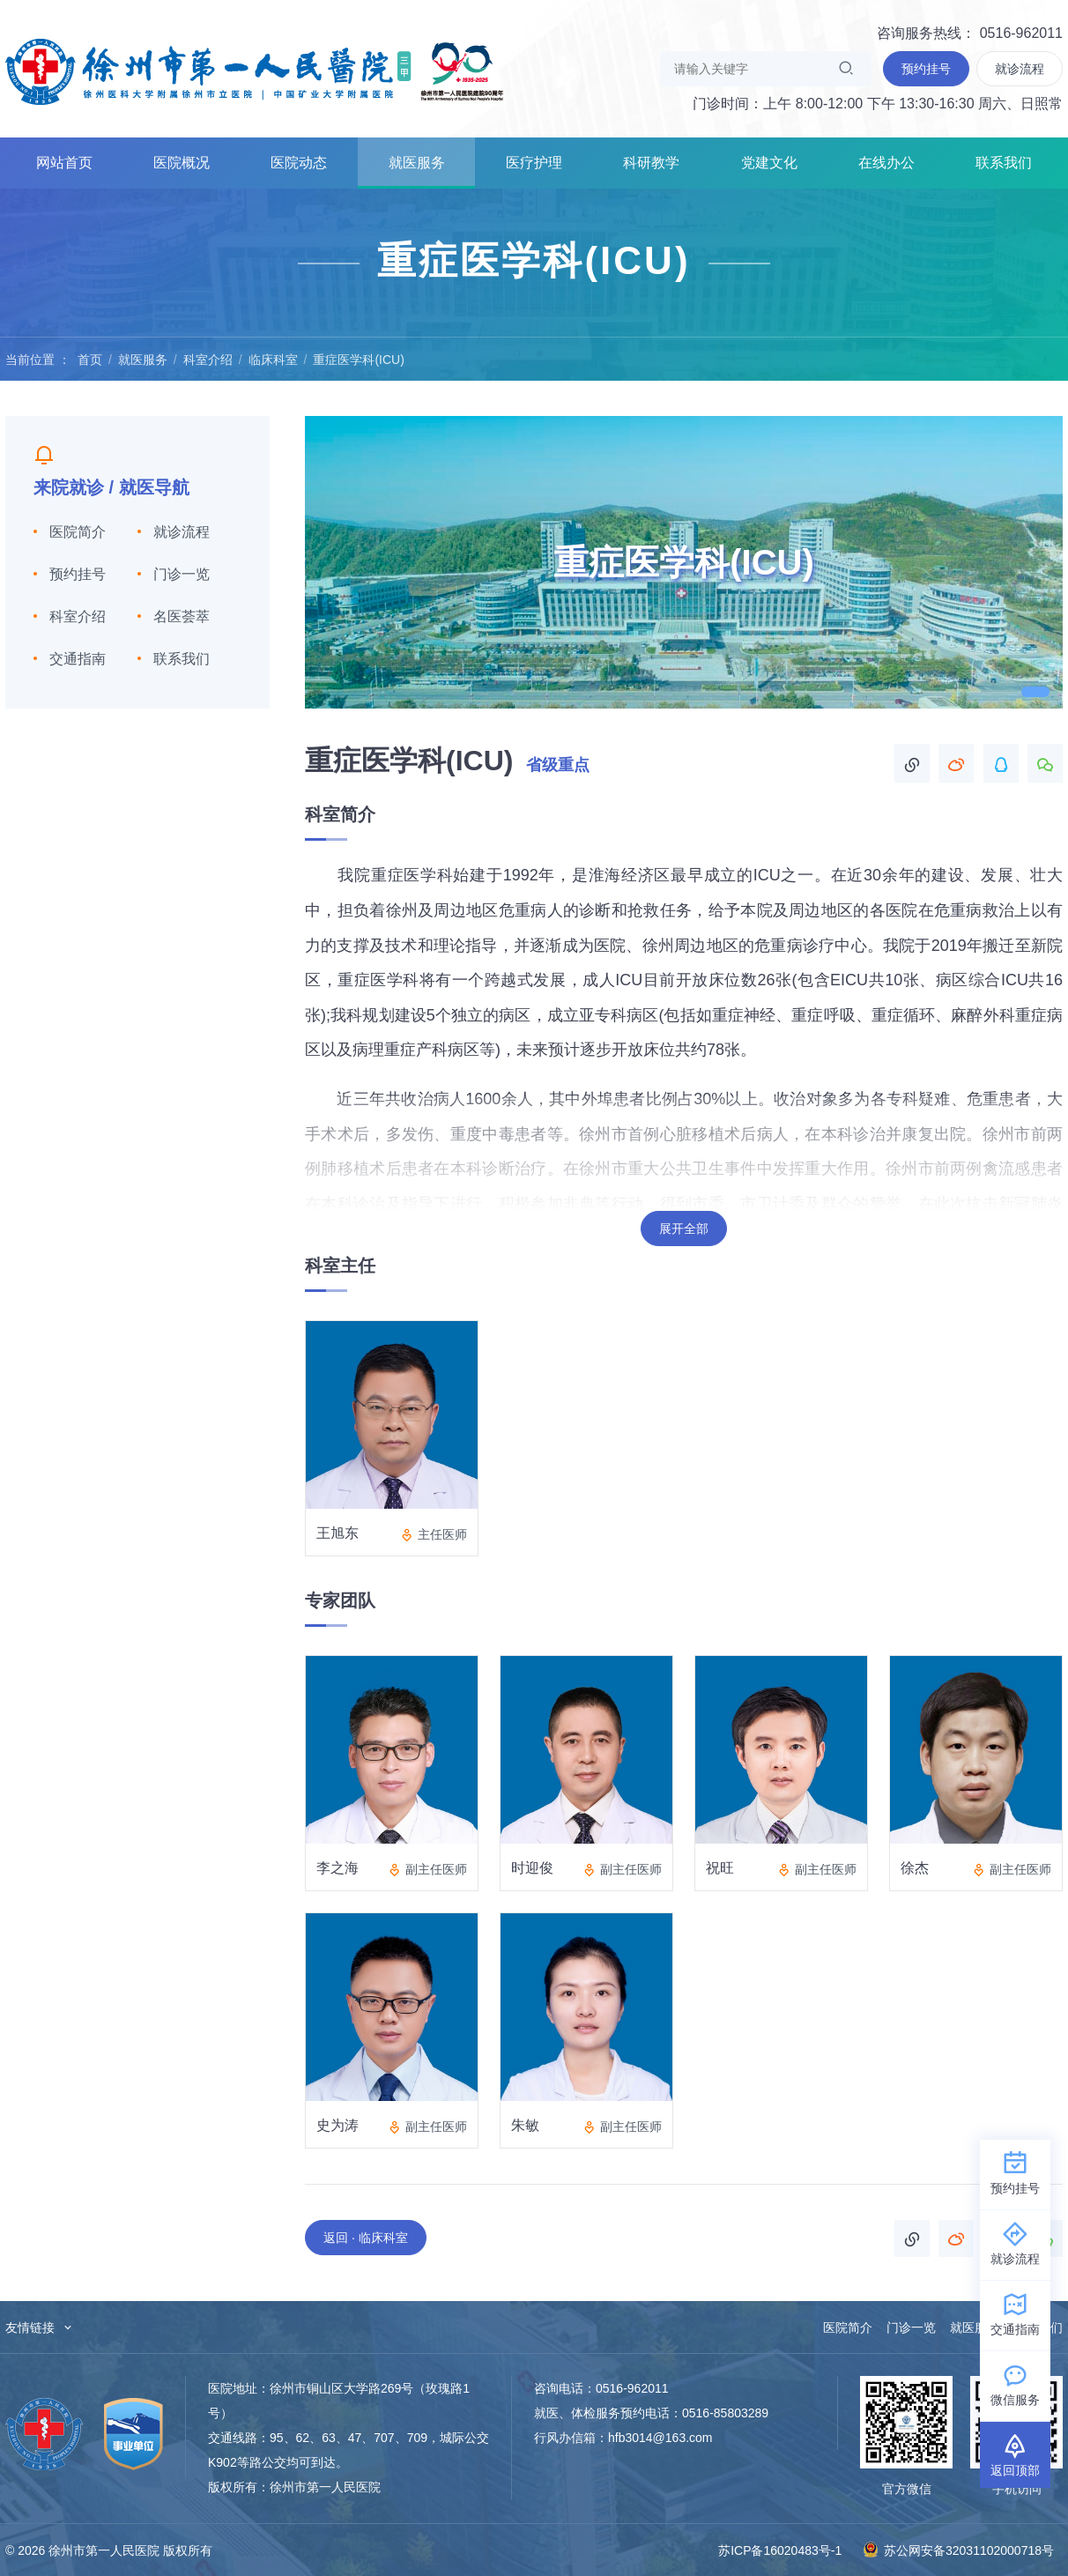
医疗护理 (534, 162)
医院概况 (181, 162)
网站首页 (64, 162)
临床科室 (273, 360)
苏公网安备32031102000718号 (958, 2549)
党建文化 (769, 162)
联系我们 (1003, 162)
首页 (90, 360)
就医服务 (417, 162)
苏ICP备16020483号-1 (780, 2550)
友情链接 (39, 2327)
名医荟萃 (181, 616)
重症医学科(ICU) (358, 360)
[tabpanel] (684, 562)
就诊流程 (181, 531)
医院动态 (299, 162)
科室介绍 (208, 360)
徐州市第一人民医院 (254, 70)
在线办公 (886, 162)
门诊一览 (181, 574)
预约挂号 (77, 574)
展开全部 (683, 1228)
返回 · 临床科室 (365, 2238)
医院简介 (77, 531)
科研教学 (651, 162)
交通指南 (77, 658)
